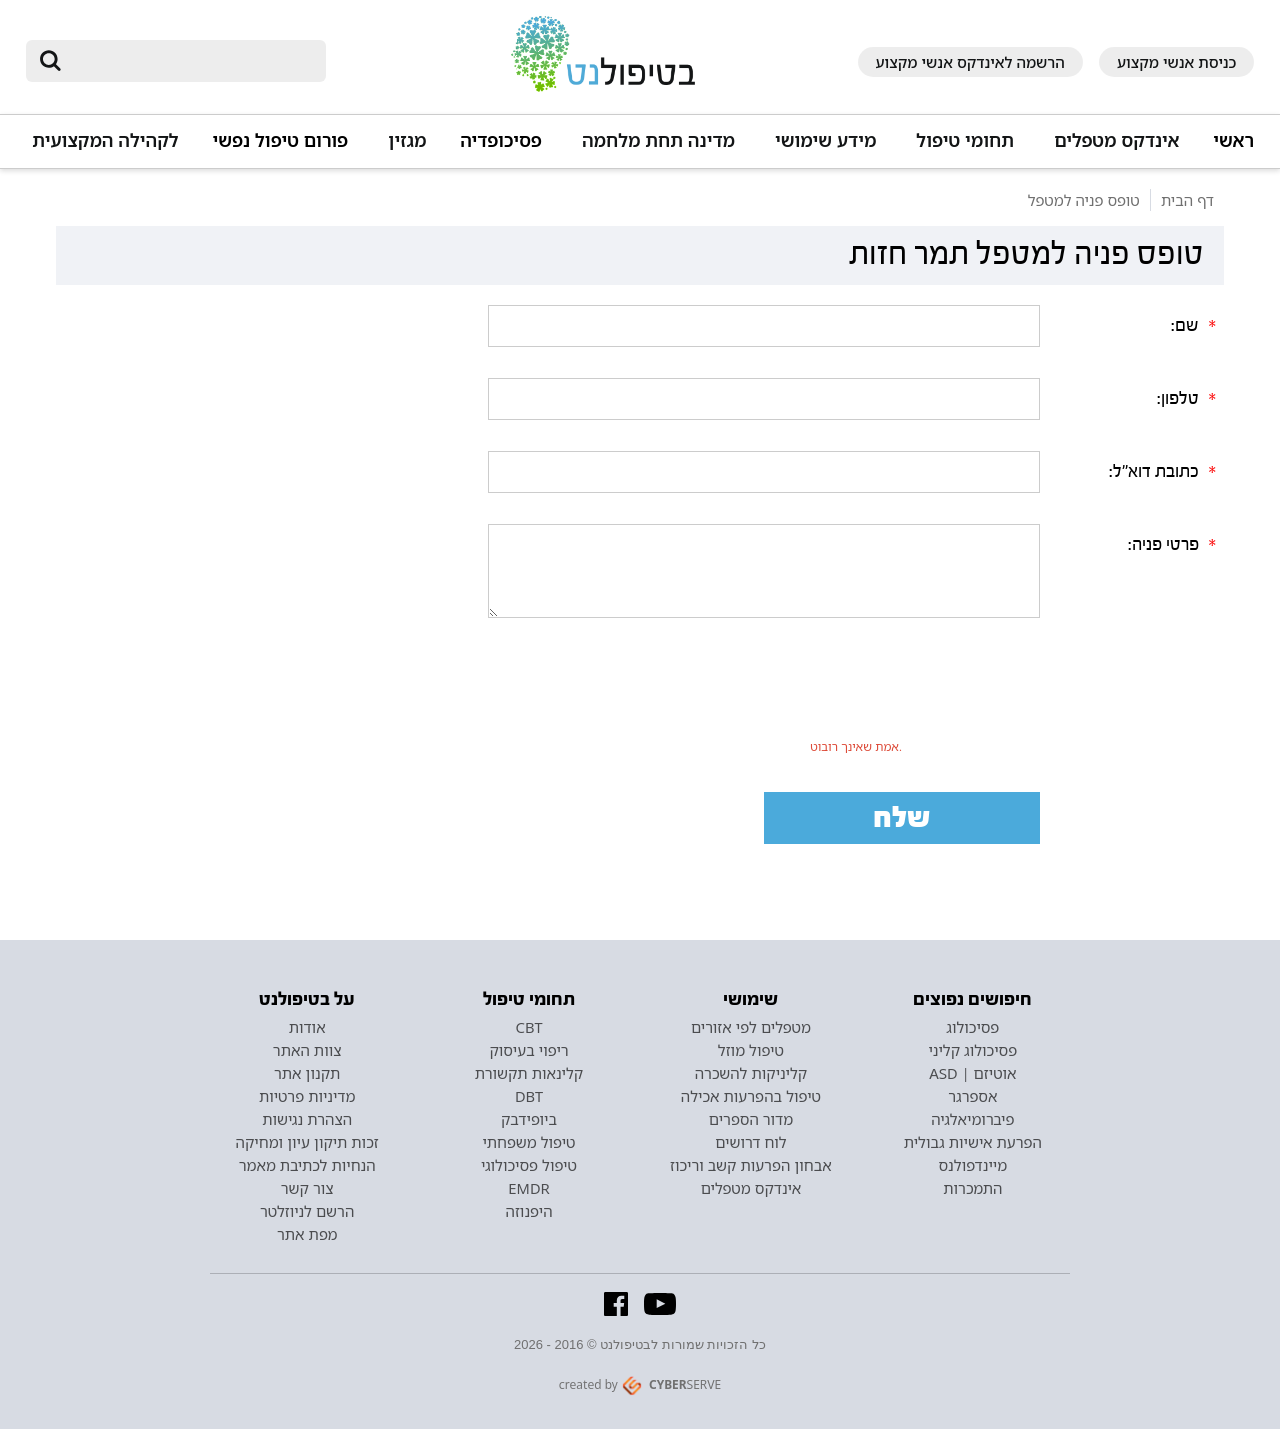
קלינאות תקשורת (529, 1073)
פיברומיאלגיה (972, 1119)
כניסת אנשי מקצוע (1177, 62)
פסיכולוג (972, 1027)
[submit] (51, 61)
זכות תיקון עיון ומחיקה (307, 1142)
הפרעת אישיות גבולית (973, 1142)
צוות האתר (307, 1050)
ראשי (1233, 140)
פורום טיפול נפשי (281, 140)
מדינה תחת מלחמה (658, 140)
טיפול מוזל (751, 1050)
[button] (1113, 149)
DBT (529, 1096)
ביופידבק (529, 1119)
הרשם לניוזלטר (307, 1211)
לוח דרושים (750, 1142)
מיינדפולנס (972, 1165)
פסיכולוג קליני (973, 1050)
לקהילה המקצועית (105, 140)
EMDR (528, 1188)
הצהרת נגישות (307, 1119)
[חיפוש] (190, 61)
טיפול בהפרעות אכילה (751, 1096)
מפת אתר (307, 1234)
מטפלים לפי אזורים (751, 1027)
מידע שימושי (825, 140)
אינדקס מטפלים (1116, 140)
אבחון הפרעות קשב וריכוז (751, 1165)
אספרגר (972, 1096)
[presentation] (856, 693)
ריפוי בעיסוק (528, 1050)
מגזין (407, 140)
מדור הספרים (751, 1119)
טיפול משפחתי (528, 1142)
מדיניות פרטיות (307, 1096)
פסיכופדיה (501, 140)
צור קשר (307, 1188)
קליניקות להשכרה (751, 1073)
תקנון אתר (307, 1073)
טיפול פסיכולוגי (529, 1165)
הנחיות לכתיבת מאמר (307, 1165)
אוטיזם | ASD (972, 1073)
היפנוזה (529, 1211)
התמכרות (972, 1188)
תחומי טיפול (965, 140)
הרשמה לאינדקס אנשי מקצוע (970, 62)
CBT (529, 1027)
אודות (307, 1027)
